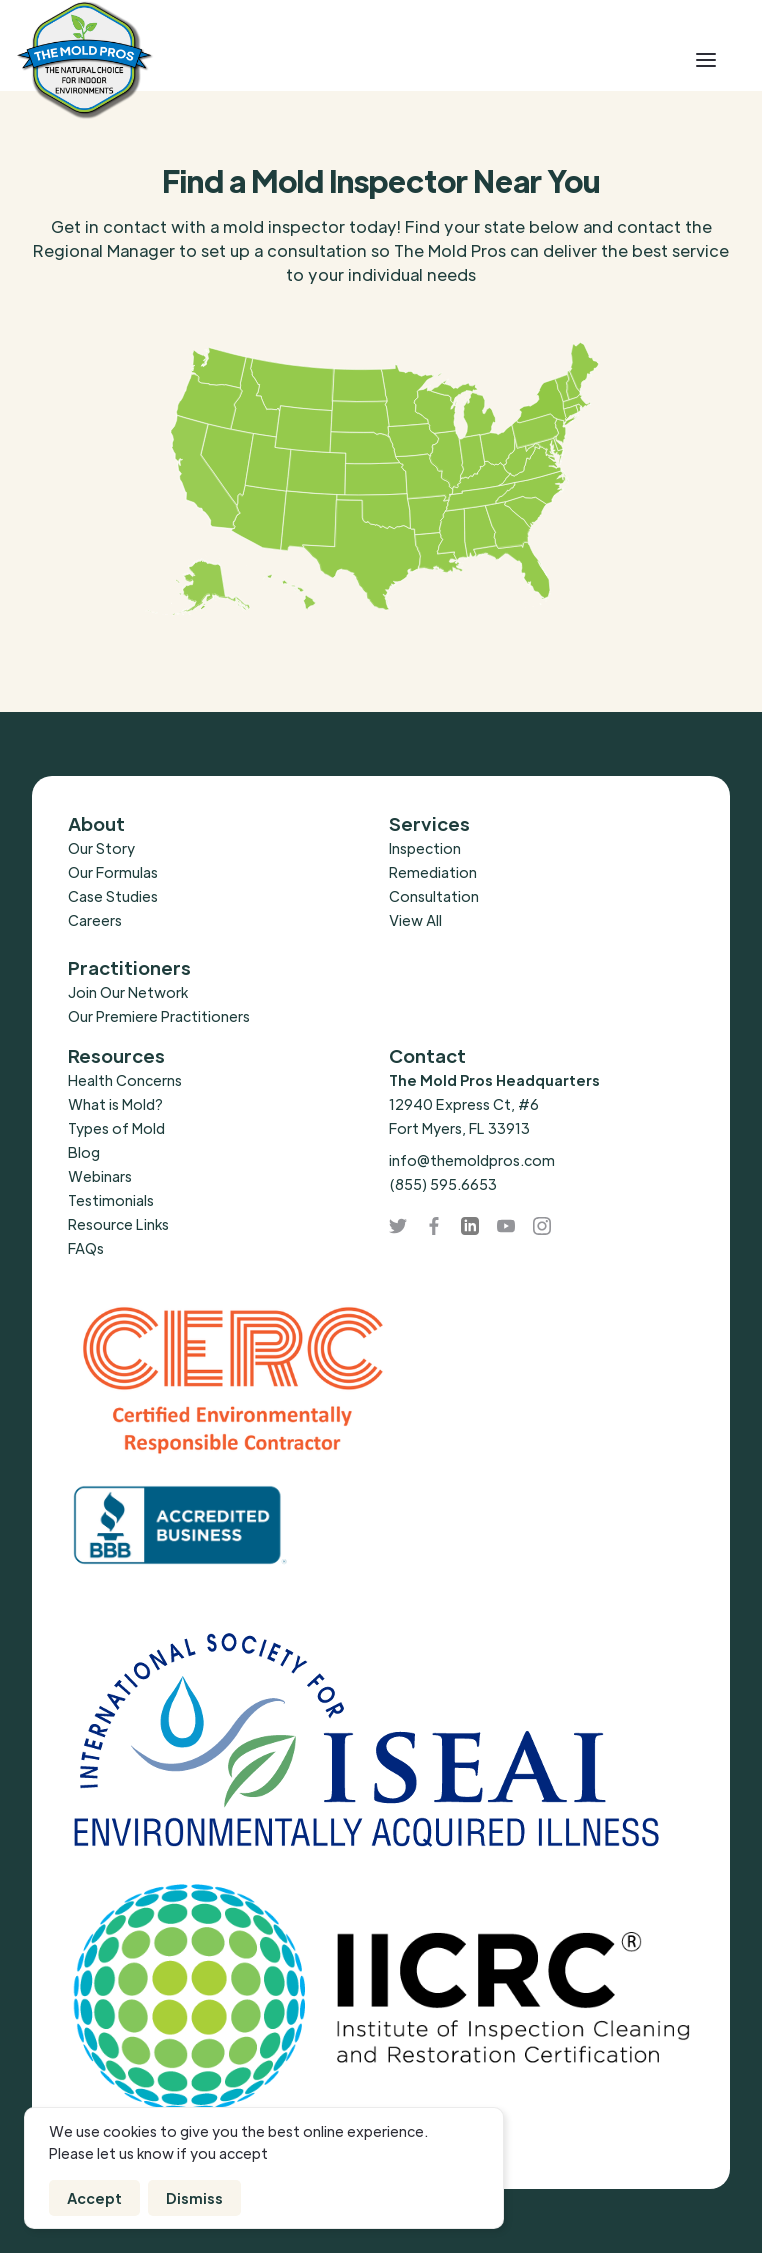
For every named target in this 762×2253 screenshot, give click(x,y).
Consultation (434, 896)
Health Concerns (125, 1080)
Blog (84, 1152)
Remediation (433, 872)
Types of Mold (116, 1128)
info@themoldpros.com (472, 1160)
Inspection (425, 848)
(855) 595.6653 (443, 1184)
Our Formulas (113, 872)
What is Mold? (115, 1104)
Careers (95, 920)
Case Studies (113, 896)
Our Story (101, 848)
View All (415, 920)
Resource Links (118, 1224)
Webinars (100, 1176)
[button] (706, 60)
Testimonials (111, 1200)
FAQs (86, 1248)
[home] (147, 60)
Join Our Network (128, 992)
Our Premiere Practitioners (159, 1016)
